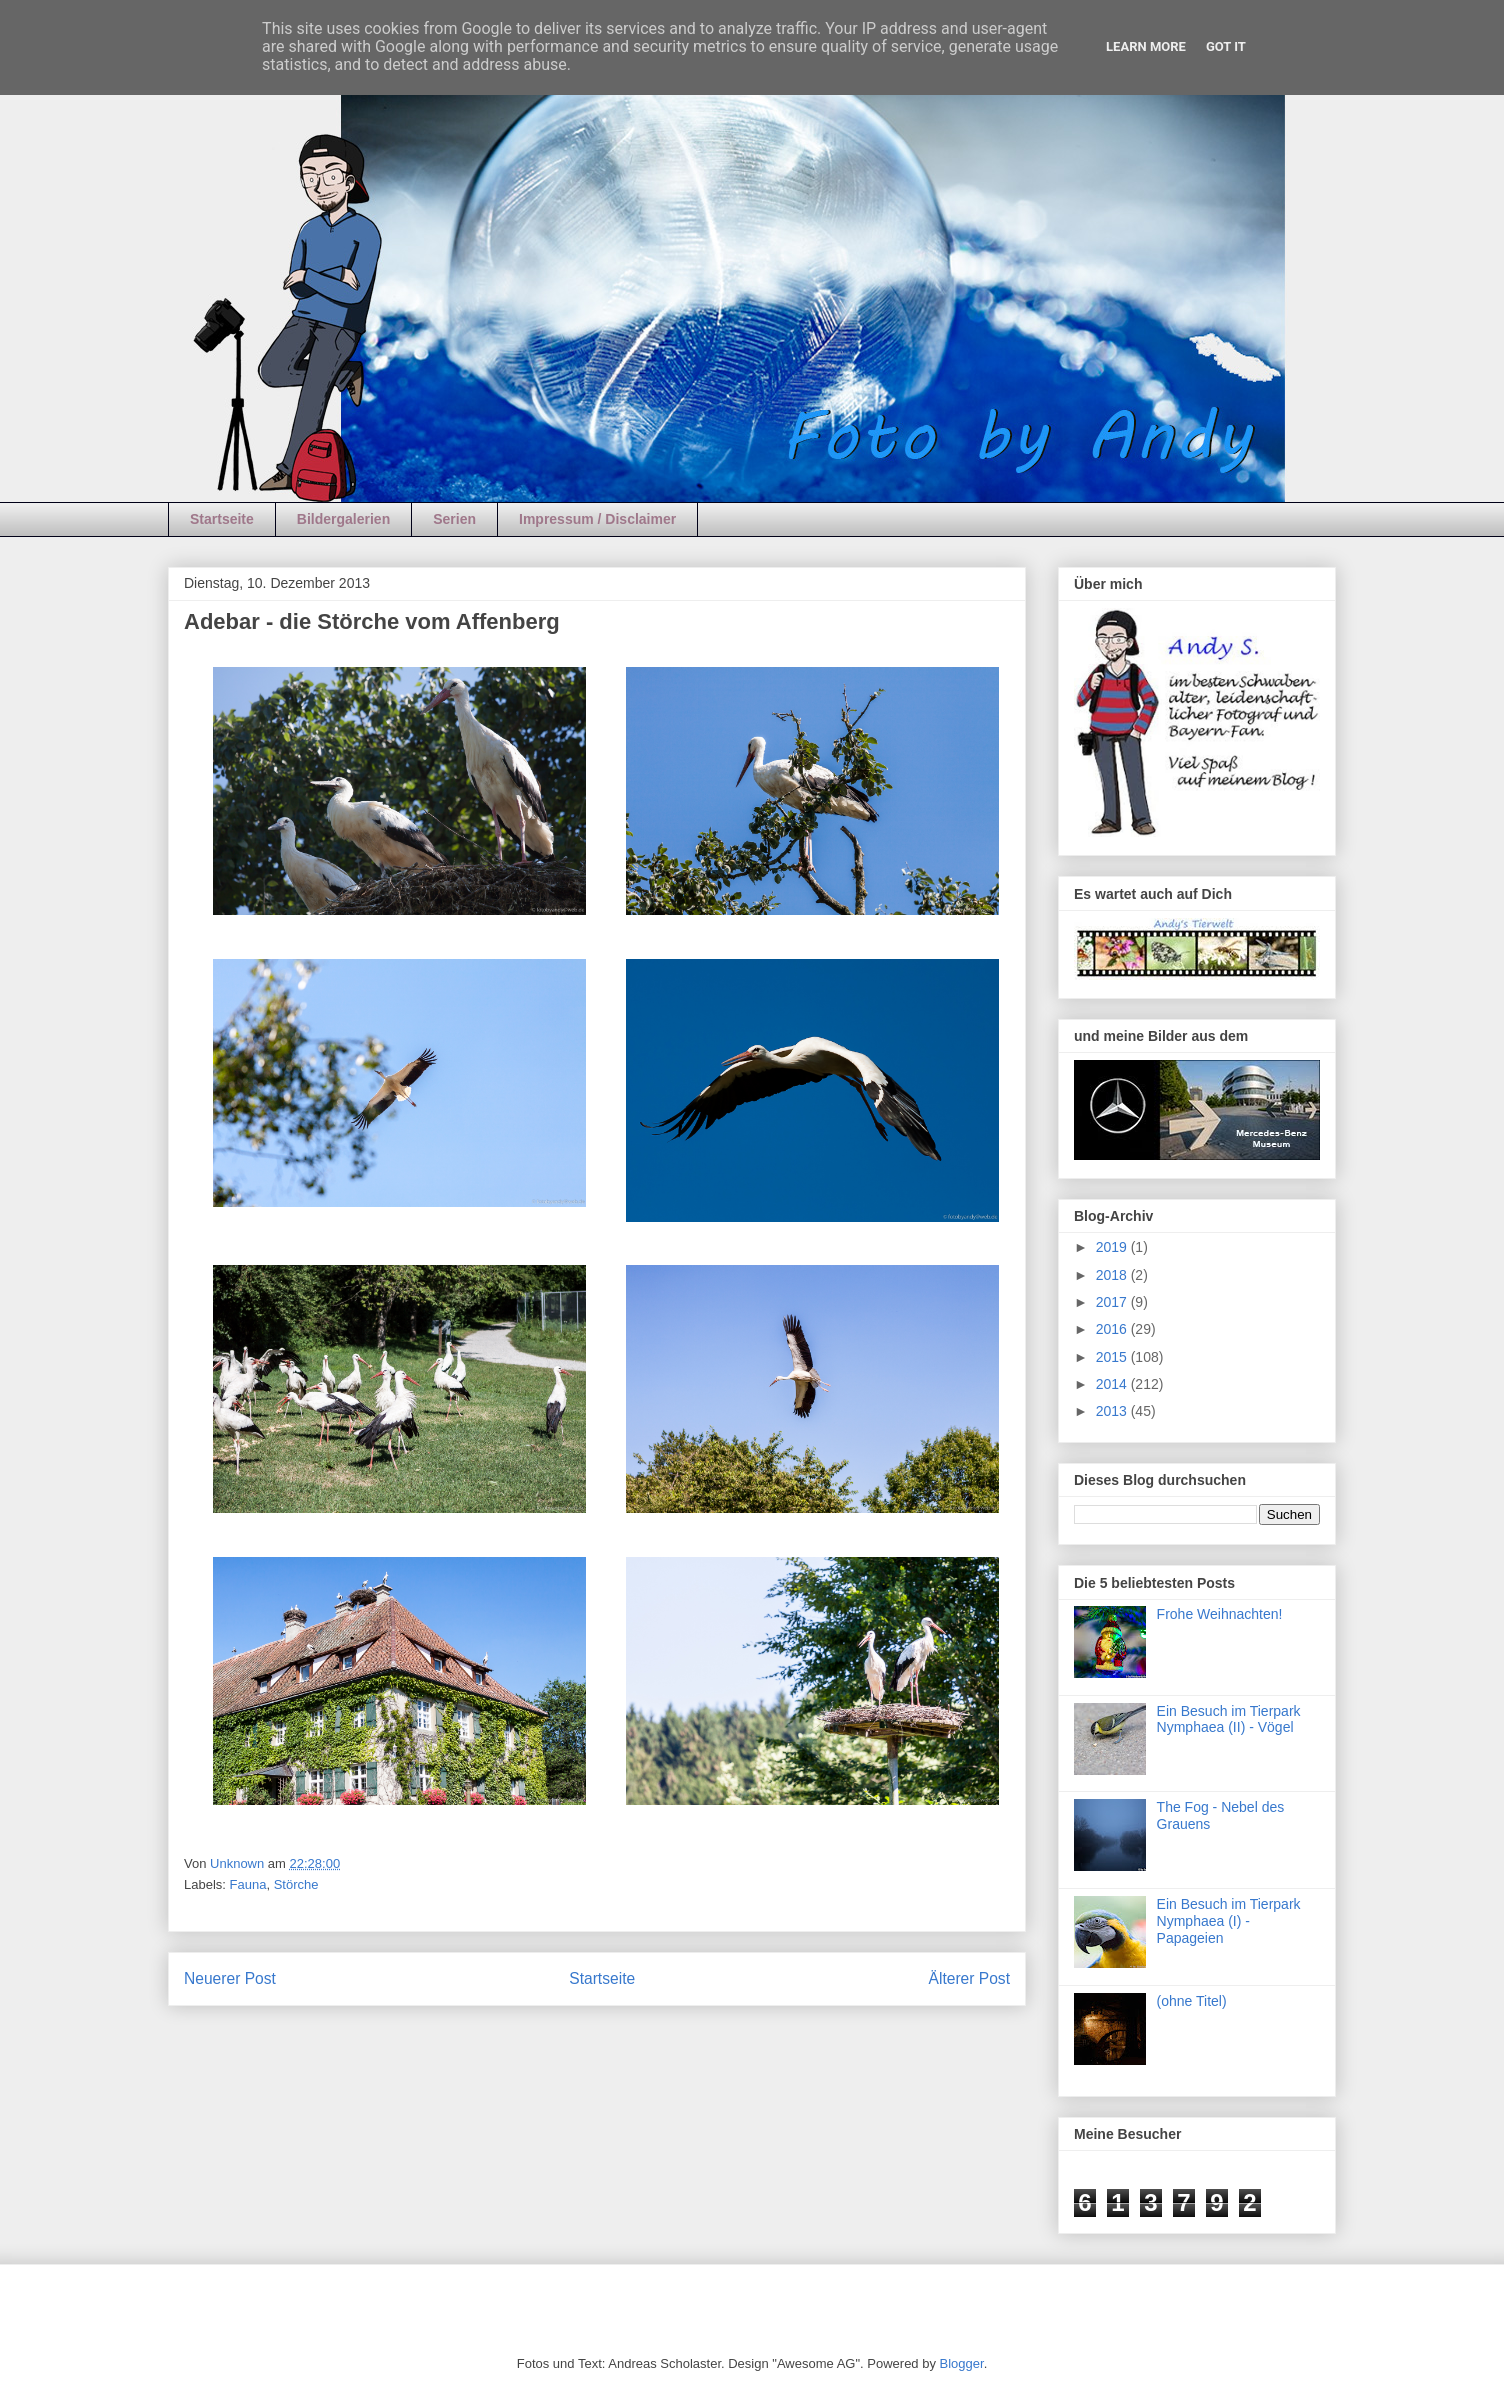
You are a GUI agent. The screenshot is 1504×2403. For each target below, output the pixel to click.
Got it (1226, 46)
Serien (454, 519)
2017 (1113, 1302)
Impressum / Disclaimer (597, 519)
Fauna (248, 1884)
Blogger (962, 2363)
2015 (1113, 1357)
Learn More (1146, 46)
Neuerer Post (230, 1978)
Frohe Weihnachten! (1220, 1614)
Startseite (222, 519)
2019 (1113, 1247)
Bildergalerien (343, 519)
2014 (1113, 1384)
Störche (296, 1884)
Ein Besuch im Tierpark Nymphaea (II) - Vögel (1229, 1719)
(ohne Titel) (1192, 2001)
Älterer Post (969, 1978)
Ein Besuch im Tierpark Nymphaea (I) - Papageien (1229, 1921)
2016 (1113, 1329)
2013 (1113, 1411)
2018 (1113, 1275)
